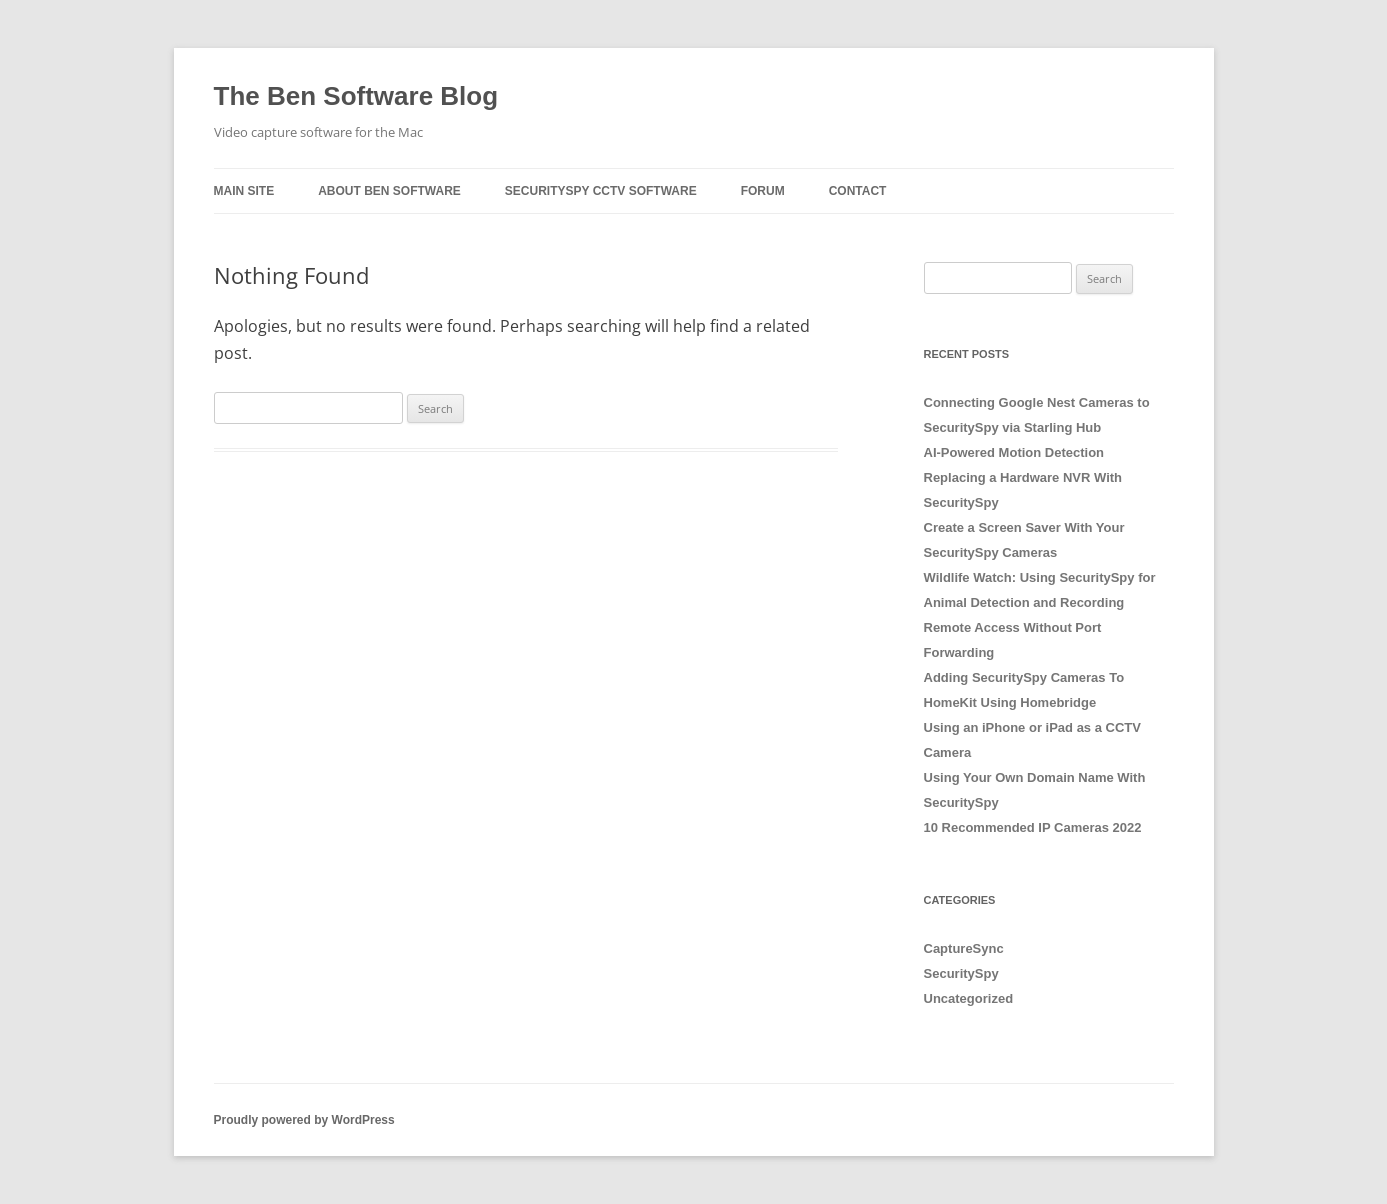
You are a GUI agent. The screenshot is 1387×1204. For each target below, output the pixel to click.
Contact (858, 191)
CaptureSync (964, 948)
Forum (763, 191)
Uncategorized (969, 998)
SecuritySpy (961, 973)
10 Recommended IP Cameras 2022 (1033, 827)
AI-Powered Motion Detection (1014, 452)
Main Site (244, 191)
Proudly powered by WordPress (304, 1120)
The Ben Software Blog (356, 96)
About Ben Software (389, 191)
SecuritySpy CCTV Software (601, 191)
